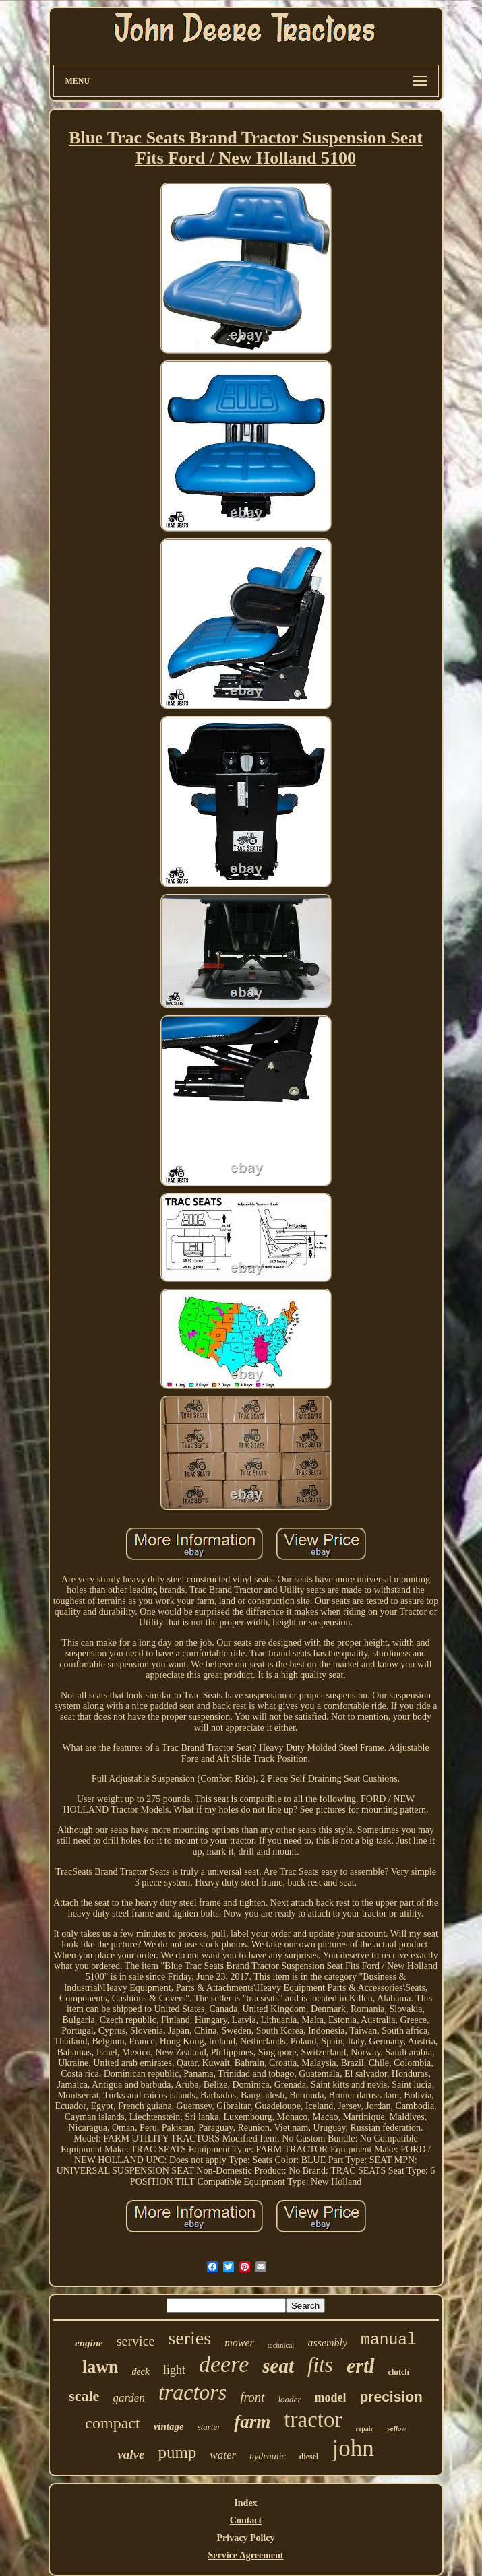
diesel (309, 2456)
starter (209, 2427)
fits (320, 2365)
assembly (327, 2342)
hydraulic (267, 2456)
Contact (246, 2520)
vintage (169, 2426)
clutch (398, 2372)
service (136, 2340)
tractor (313, 2420)
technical (281, 2345)
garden (129, 2397)
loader (289, 2399)
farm (252, 2422)
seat (278, 2366)
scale (84, 2395)
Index (245, 2503)
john (352, 2448)
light (174, 2370)
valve (130, 2454)
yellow (396, 2428)
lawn (100, 2367)
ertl (361, 2365)
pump (177, 2452)
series (189, 2337)
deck (141, 2371)
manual (389, 2340)
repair (364, 2429)
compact (112, 2423)
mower (239, 2342)
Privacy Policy (246, 2538)
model (330, 2397)
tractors (192, 2392)
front (252, 2397)
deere (224, 2364)
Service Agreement (245, 2555)
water (223, 2455)
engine (89, 2343)
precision (390, 2396)
